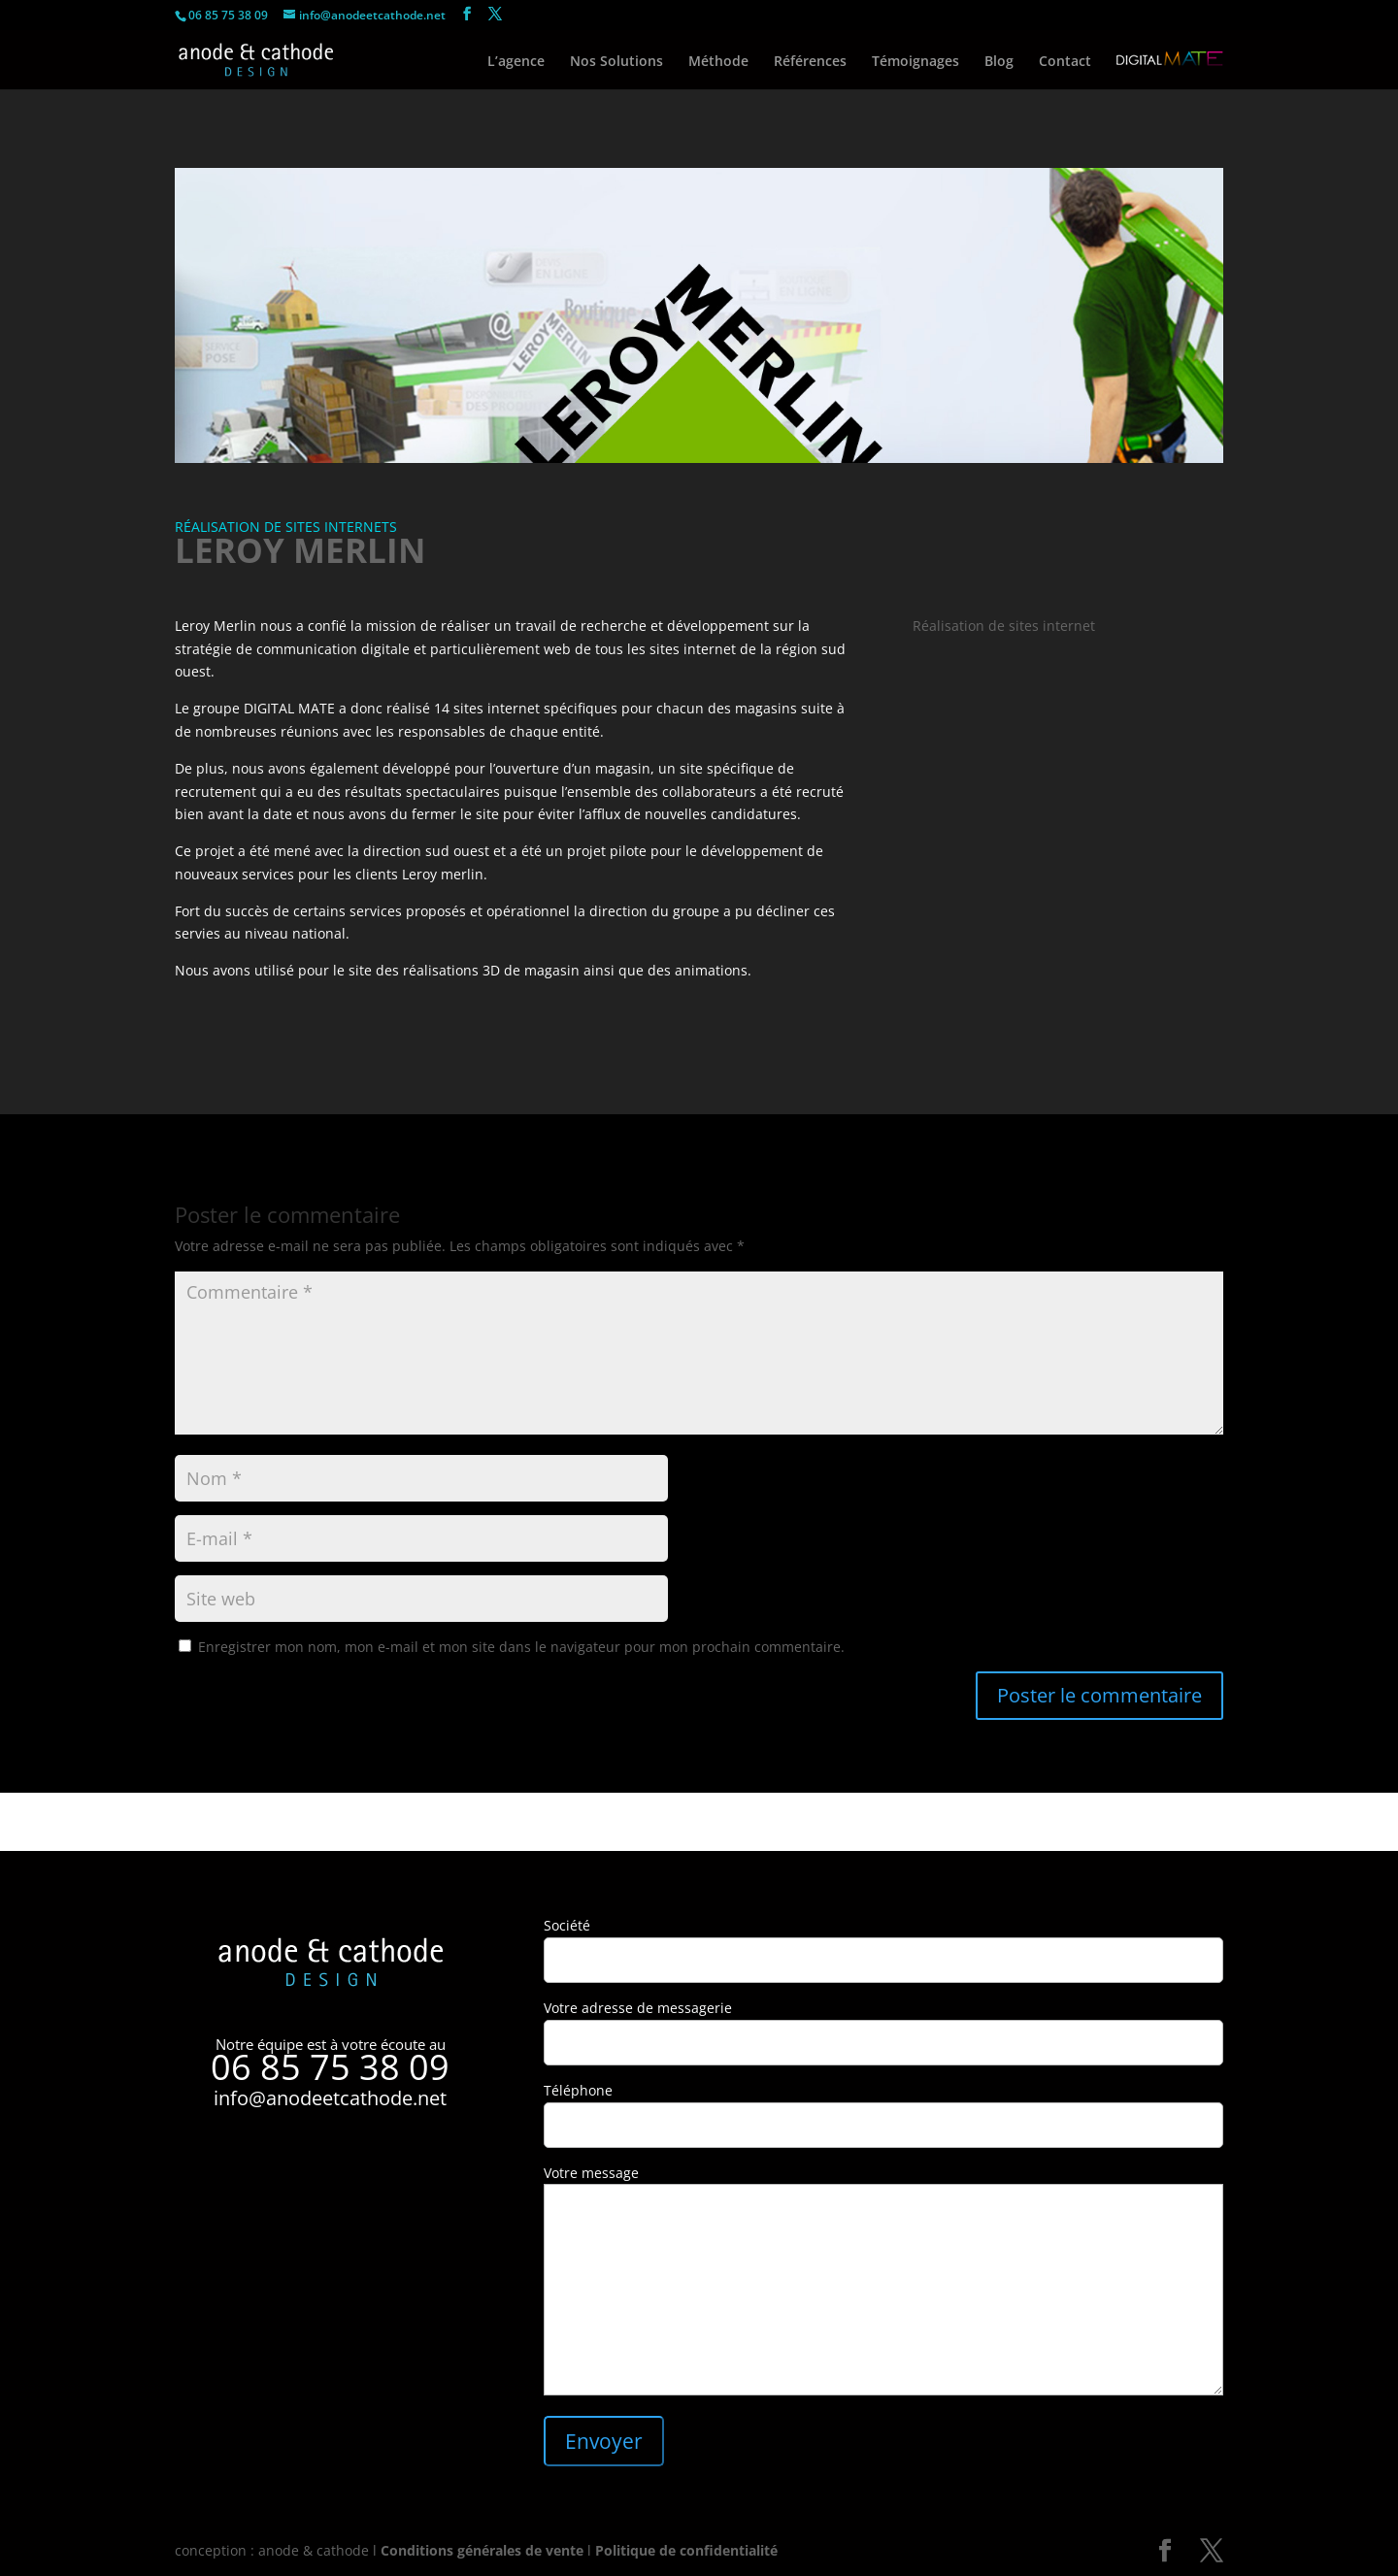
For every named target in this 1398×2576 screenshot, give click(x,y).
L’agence (516, 62)
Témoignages (915, 62)
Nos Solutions (616, 62)
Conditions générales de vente (482, 2550)
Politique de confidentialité (686, 2550)
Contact (1065, 62)
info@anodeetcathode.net (330, 2098)
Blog (999, 62)
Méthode (718, 62)
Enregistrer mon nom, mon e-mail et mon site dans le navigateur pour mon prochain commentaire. (521, 1646)
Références (810, 62)
